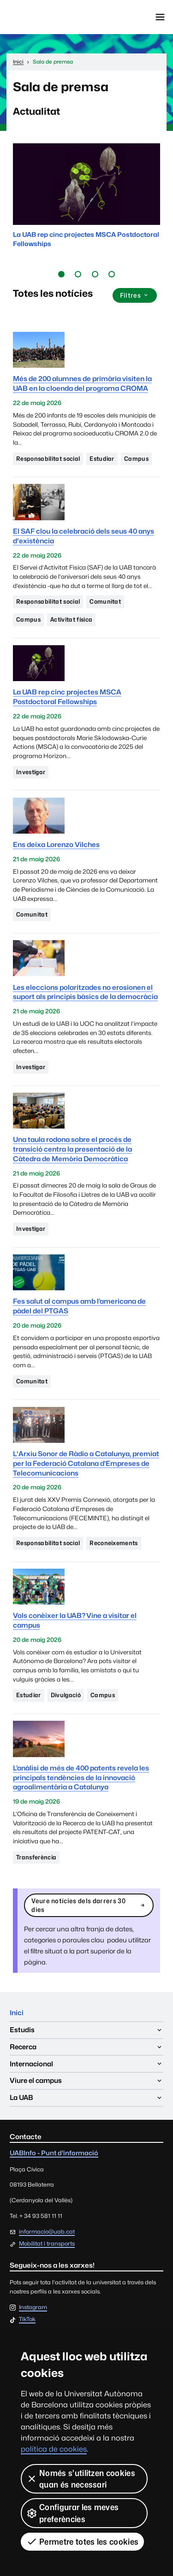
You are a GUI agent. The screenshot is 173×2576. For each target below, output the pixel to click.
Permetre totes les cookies (82, 2541)
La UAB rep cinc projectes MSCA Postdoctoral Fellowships (67, 697)
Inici (17, 2013)
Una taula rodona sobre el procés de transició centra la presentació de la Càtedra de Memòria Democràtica (72, 1149)
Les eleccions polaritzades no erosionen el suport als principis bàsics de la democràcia (85, 992)
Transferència (36, 1857)
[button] (61, 274)
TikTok (27, 2319)
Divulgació (66, 1695)
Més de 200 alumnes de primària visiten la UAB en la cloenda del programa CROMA (82, 383)
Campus (136, 458)
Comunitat (105, 601)
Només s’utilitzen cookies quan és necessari (80, 2478)
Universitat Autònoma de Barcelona (48, 17)
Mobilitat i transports (47, 2243)
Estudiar (101, 458)
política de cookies (54, 2449)
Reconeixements (113, 1543)
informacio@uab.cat (47, 2231)
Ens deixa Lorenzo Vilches (56, 844)
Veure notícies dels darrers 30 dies (88, 1905)
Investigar (30, 772)
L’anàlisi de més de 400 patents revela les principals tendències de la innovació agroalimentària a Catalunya (81, 1777)
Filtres (134, 295)
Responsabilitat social (48, 458)
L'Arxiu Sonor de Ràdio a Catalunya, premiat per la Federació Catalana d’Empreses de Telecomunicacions (86, 1463)
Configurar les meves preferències (72, 2512)
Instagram (33, 2307)
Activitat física (71, 619)
